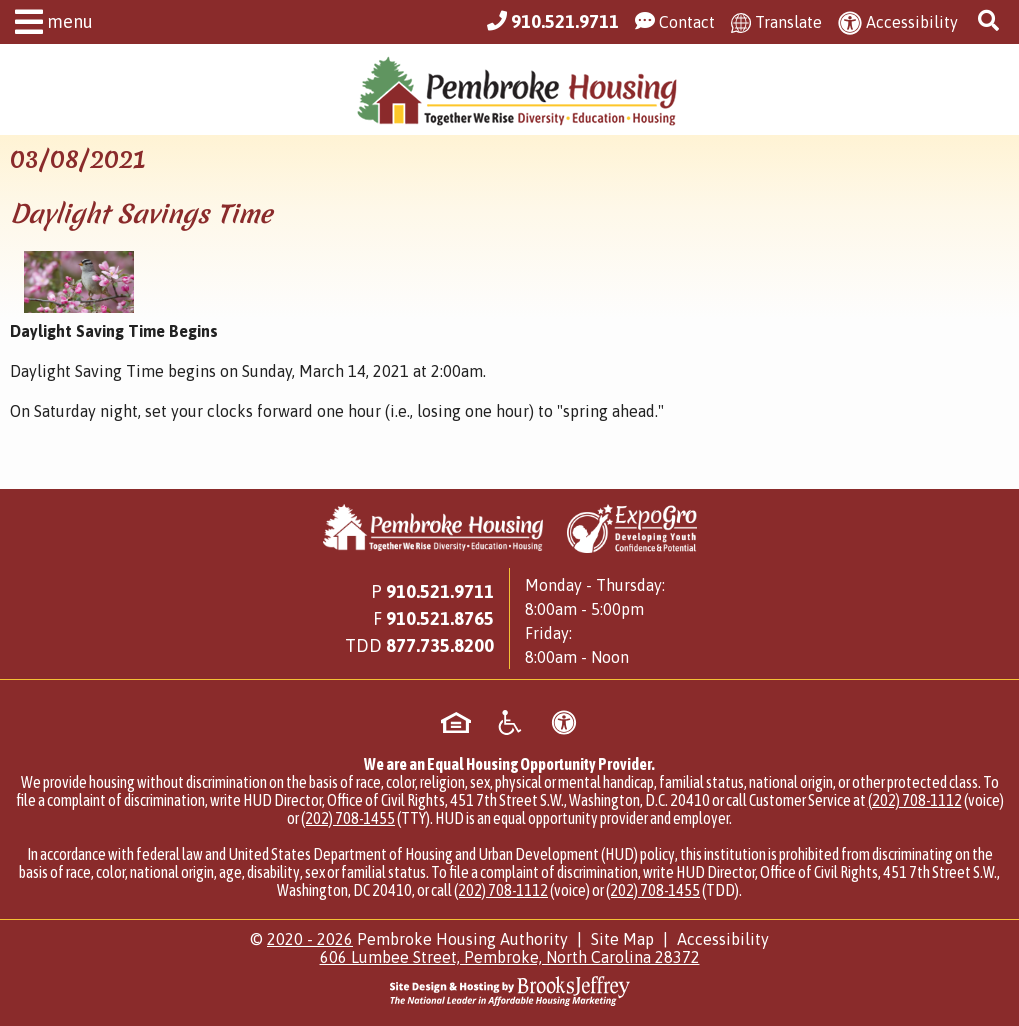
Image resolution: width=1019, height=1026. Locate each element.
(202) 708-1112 (915, 800)
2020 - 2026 (310, 939)
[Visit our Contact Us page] (675, 22)
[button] (49, 25)
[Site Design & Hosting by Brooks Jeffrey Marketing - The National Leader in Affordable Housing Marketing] (509, 991)
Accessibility (723, 939)
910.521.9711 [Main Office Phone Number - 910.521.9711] (440, 591)
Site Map (622, 939)
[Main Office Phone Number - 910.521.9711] (553, 22)
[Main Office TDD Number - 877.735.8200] (440, 645)
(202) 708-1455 (348, 818)
